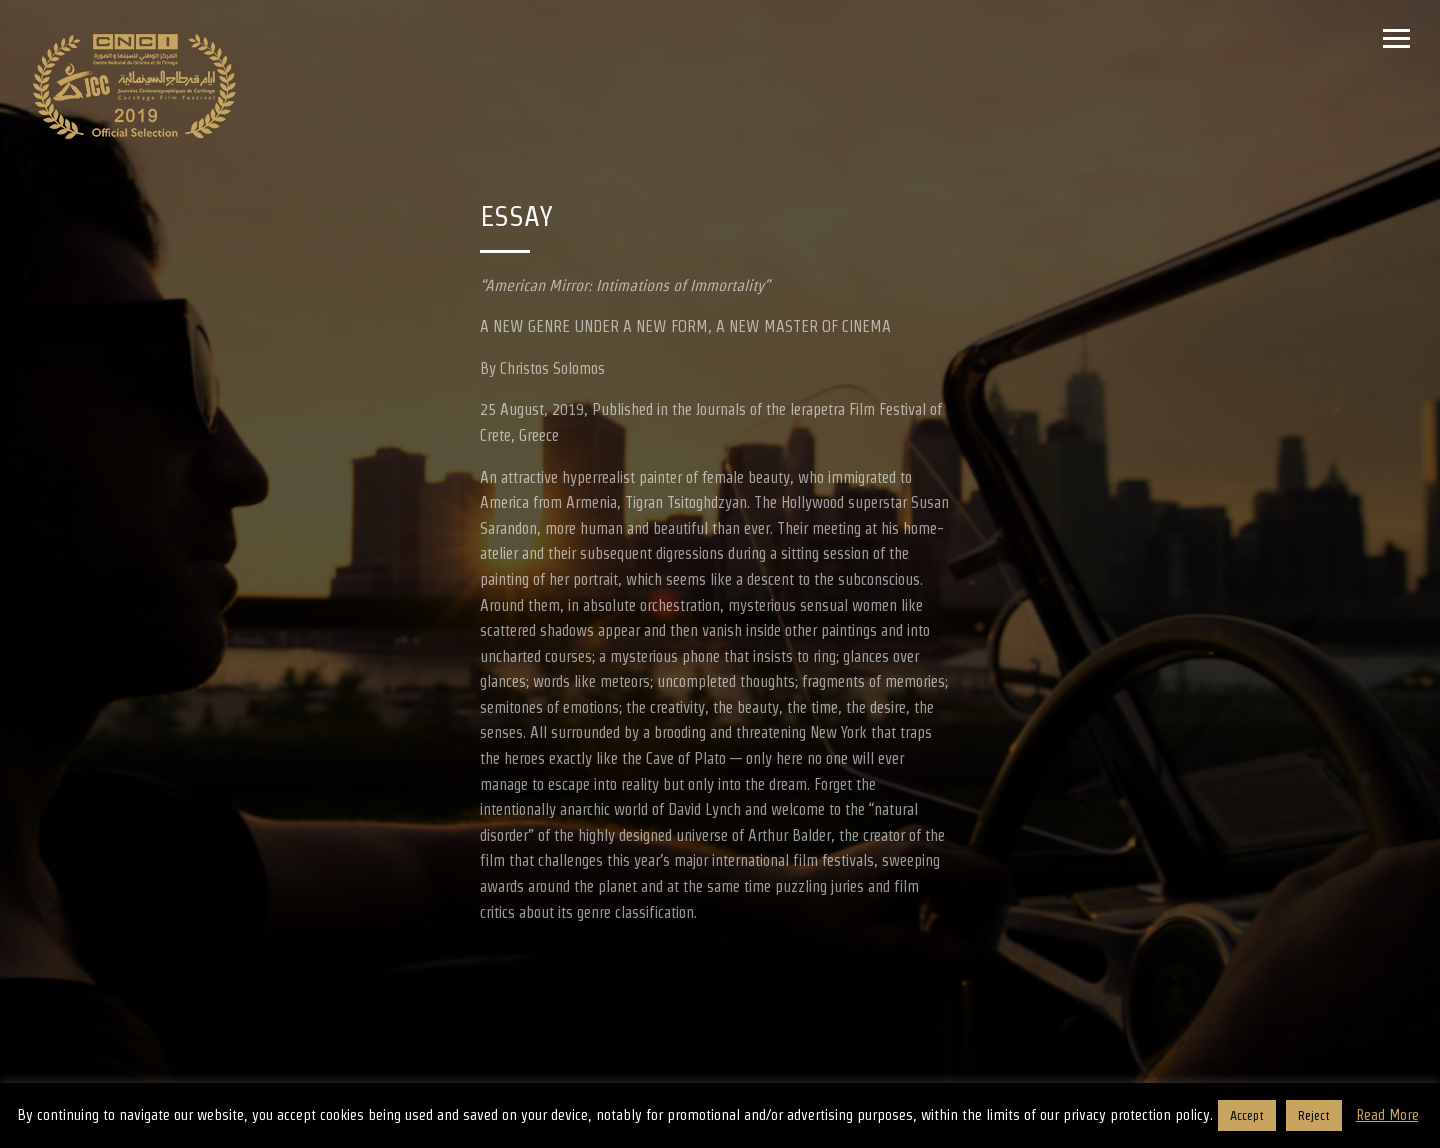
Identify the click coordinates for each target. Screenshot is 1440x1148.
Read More (1387, 1114)
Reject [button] (1314, 1115)
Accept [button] (1247, 1115)
